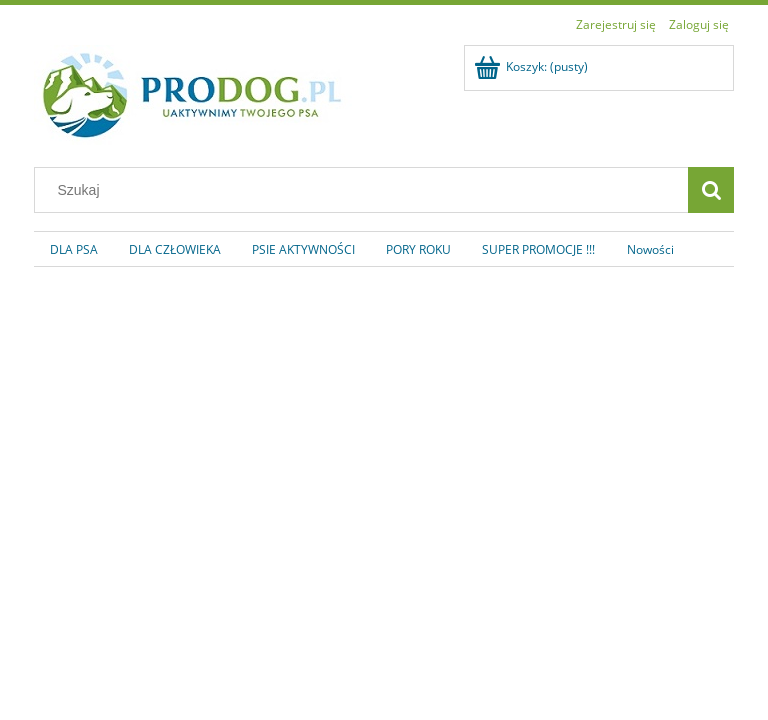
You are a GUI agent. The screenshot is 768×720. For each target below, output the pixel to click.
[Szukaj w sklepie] (366, 190)
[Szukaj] (711, 190)
